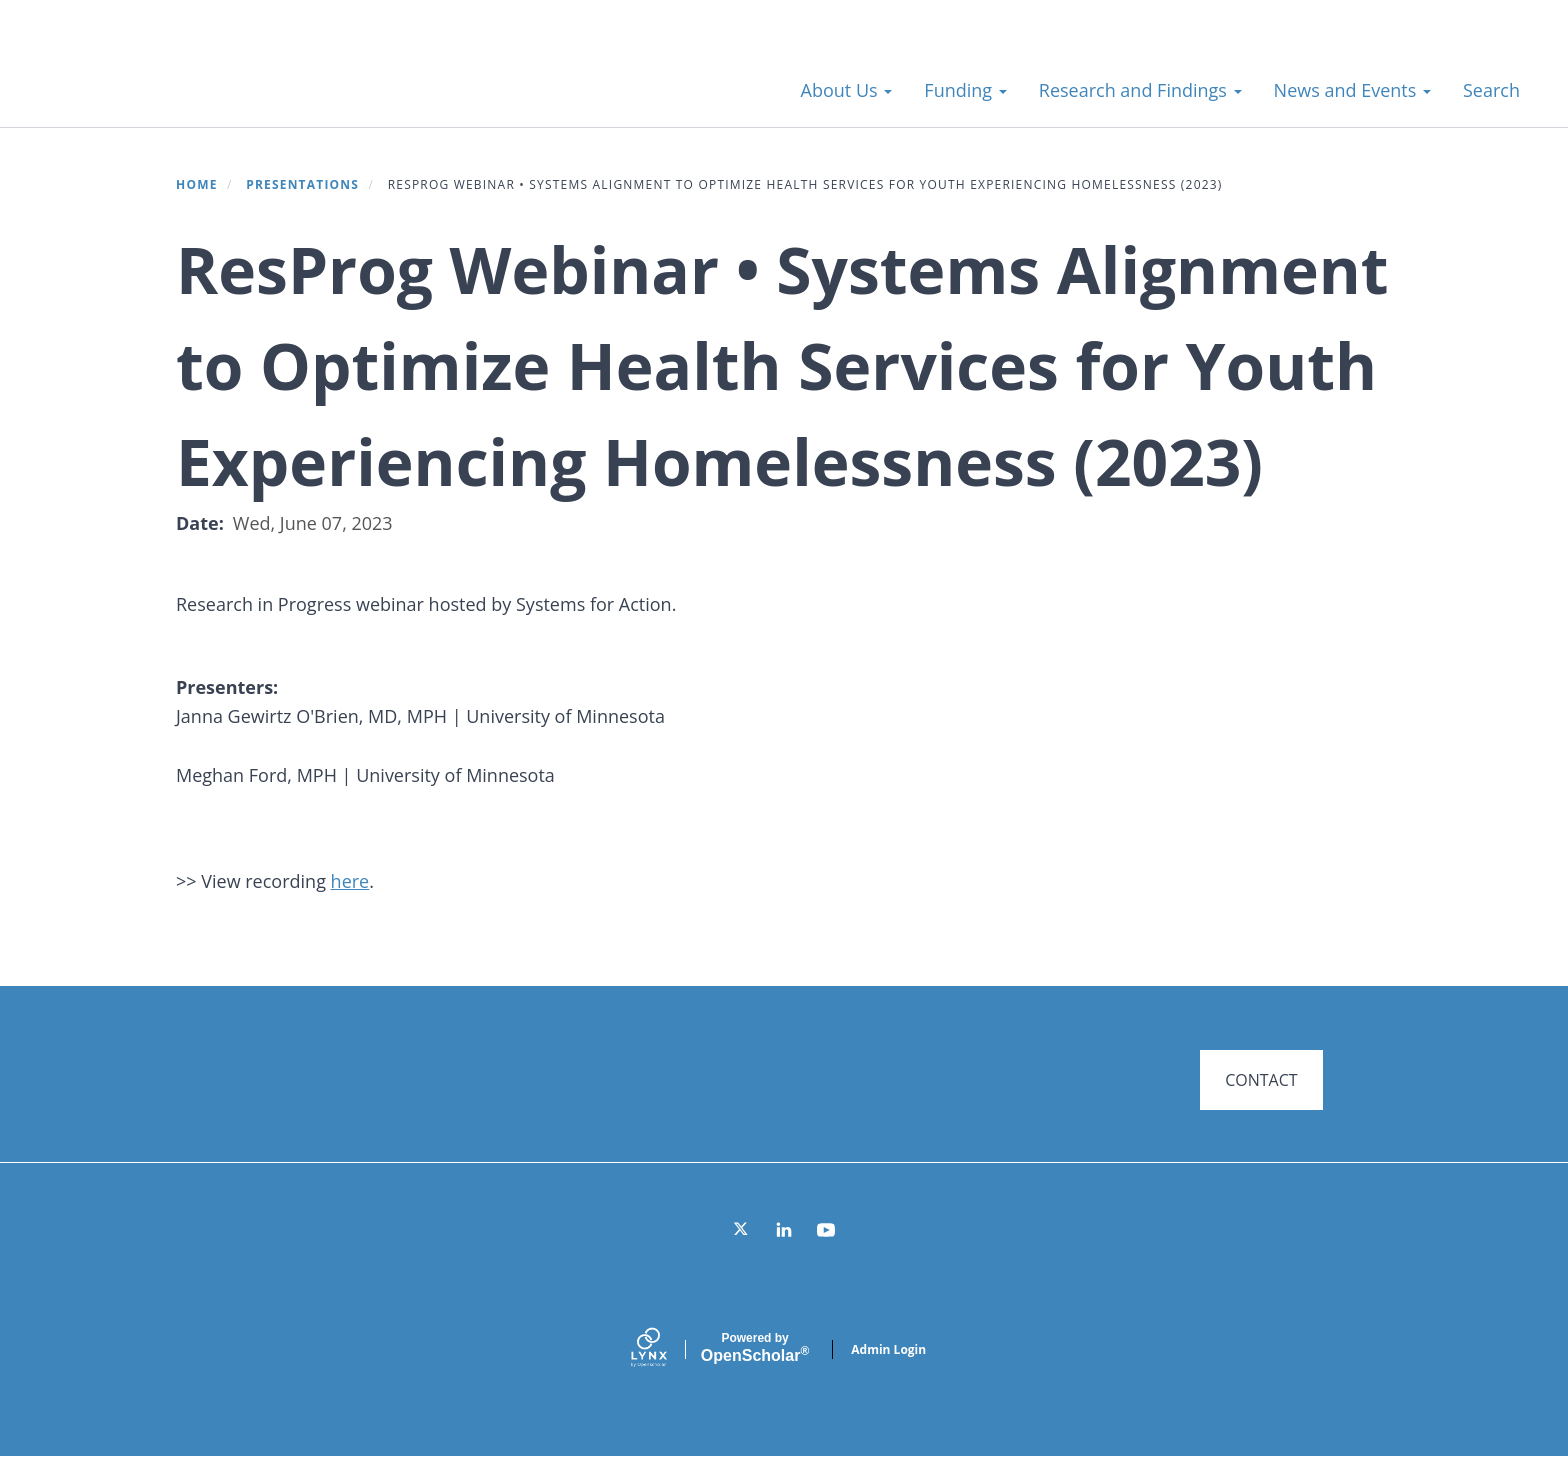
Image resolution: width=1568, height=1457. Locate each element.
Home (197, 184)
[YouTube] (826, 1230)
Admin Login (888, 1349)
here (350, 881)
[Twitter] (742, 1230)
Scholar (755, 1348)
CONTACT (1261, 1080)
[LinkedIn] (784, 1230)
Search (1491, 90)
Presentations (302, 184)
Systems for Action (194, 79)
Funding (965, 90)
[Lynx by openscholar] (666, 1349)
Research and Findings (1140, 90)
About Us (847, 90)
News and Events (1352, 90)
